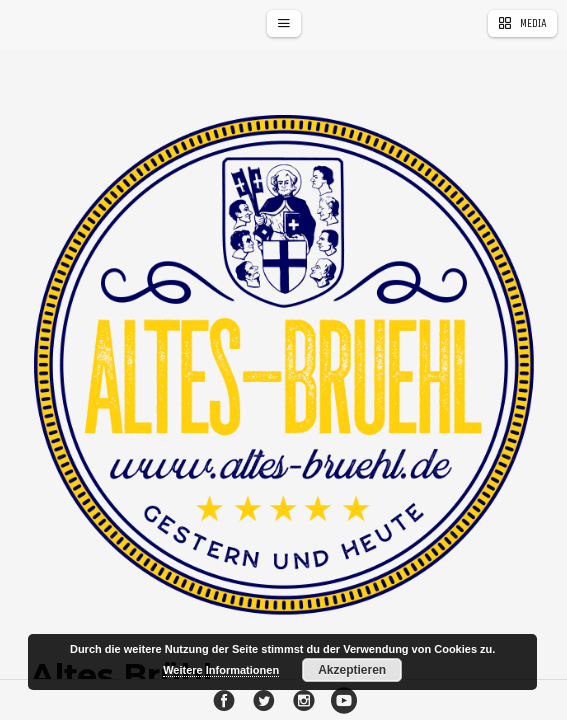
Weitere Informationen (221, 670)
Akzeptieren (352, 670)
